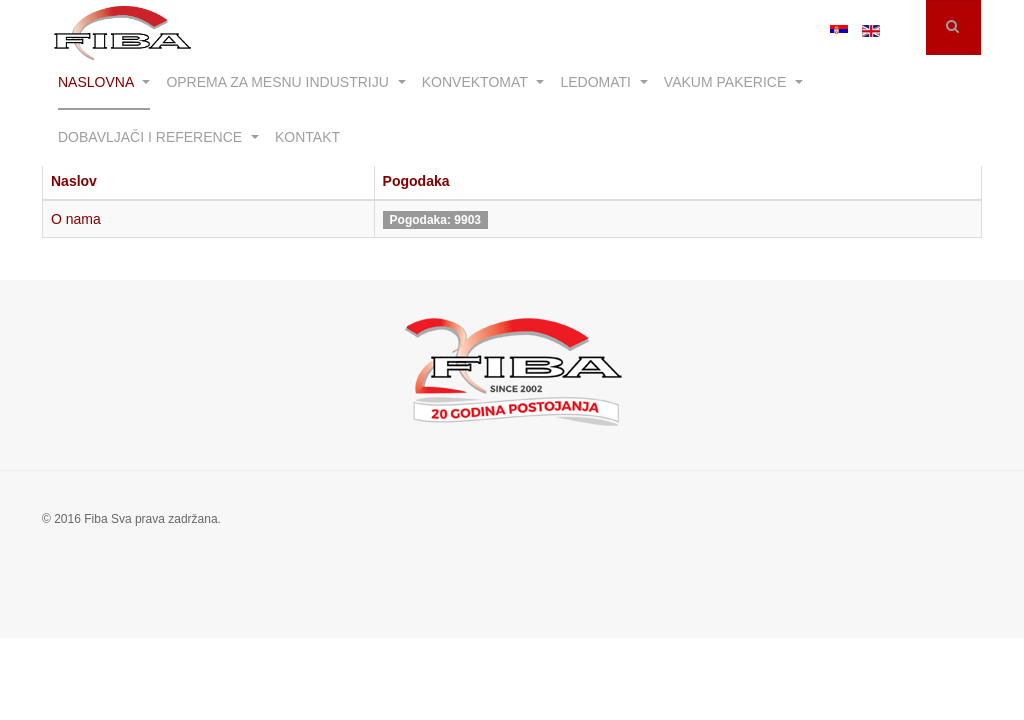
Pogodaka (416, 181)
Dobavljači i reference (158, 137)
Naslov (74, 181)
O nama (76, 219)
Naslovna (104, 82)
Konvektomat (483, 82)
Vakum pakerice (733, 82)
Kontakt (307, 137)
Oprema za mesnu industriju (285, 82)
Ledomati (603, 82)
